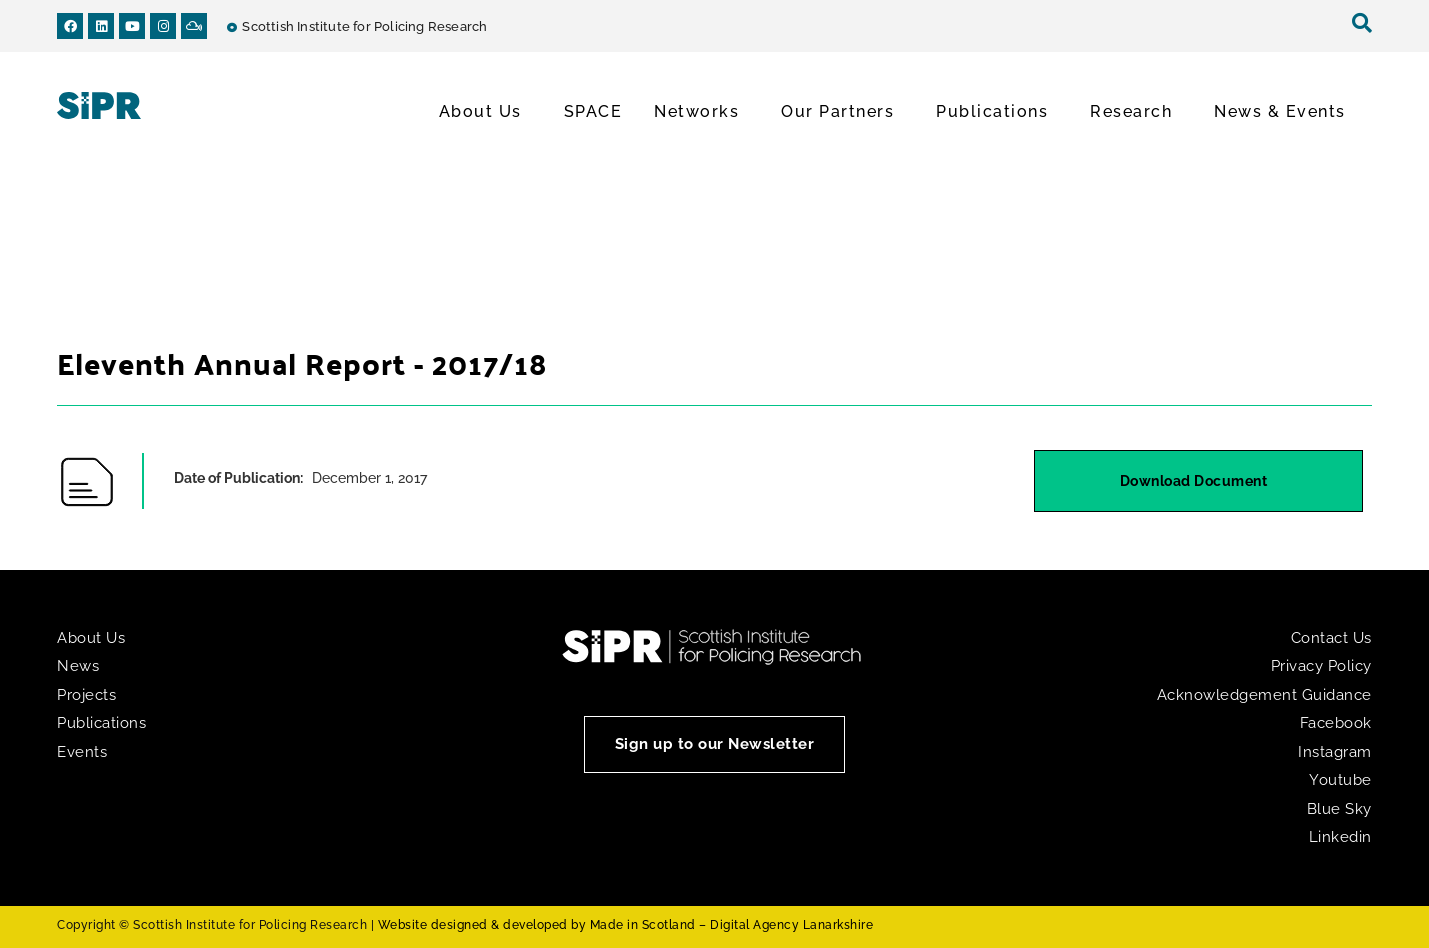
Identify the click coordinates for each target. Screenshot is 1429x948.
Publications (997, 112)
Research (1136, 112)
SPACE (593, 111)
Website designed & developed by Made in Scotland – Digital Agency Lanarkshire (626, 925)
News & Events (1285, 112)
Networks (701, 112)
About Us (485, 112)
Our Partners (842, 112)
